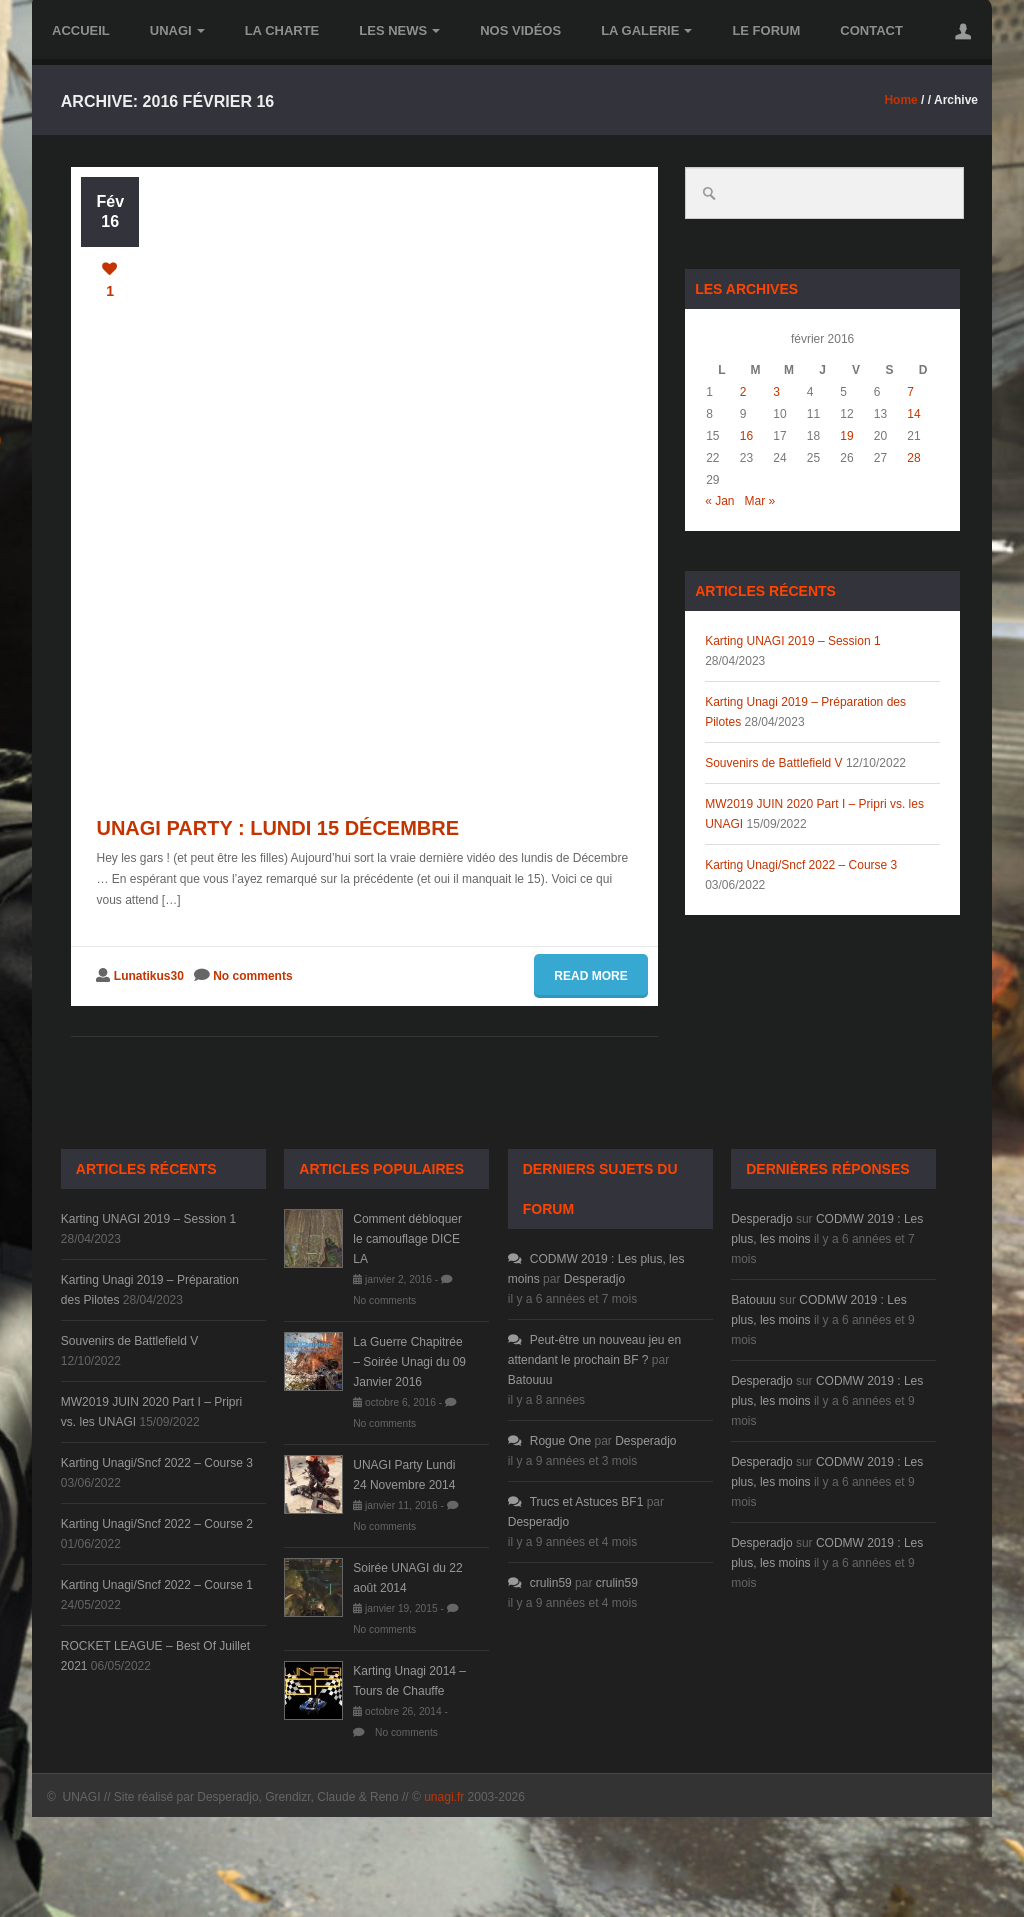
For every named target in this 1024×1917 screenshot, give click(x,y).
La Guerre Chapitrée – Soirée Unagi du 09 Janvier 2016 (409, 1362)
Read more (590, 976)
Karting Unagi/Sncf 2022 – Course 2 (157, 1524)
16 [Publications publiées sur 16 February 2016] (746, 436)
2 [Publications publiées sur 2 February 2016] (743, 392)
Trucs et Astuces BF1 (576, 1502)
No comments (252, 976)
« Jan (719, 501)
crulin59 (540, 1583)
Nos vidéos (520, 30)
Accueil (81, 30)
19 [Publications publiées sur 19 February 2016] (846, 436)
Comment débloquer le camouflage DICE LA (407, 1239)
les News (399, 30)
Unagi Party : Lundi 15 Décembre (277, 828)
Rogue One (549, 1441)
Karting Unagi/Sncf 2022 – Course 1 (157, 1585)
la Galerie (646, 30)
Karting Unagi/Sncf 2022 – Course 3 (801, 865)
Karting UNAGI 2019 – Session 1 (792, 641)
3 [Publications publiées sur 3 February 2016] (776, 392)
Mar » (760, 501)
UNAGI (177, 30)
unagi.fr (444, 1797)
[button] (963, 31)
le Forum (766, 30)
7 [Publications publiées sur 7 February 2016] (910, 392)
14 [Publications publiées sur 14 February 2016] (913, 414)
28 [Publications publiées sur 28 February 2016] (913, 458)
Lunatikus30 (149, 976)
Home (900, 100)
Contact (871, 30)
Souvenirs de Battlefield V (773, 763)
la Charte (282, 30)
